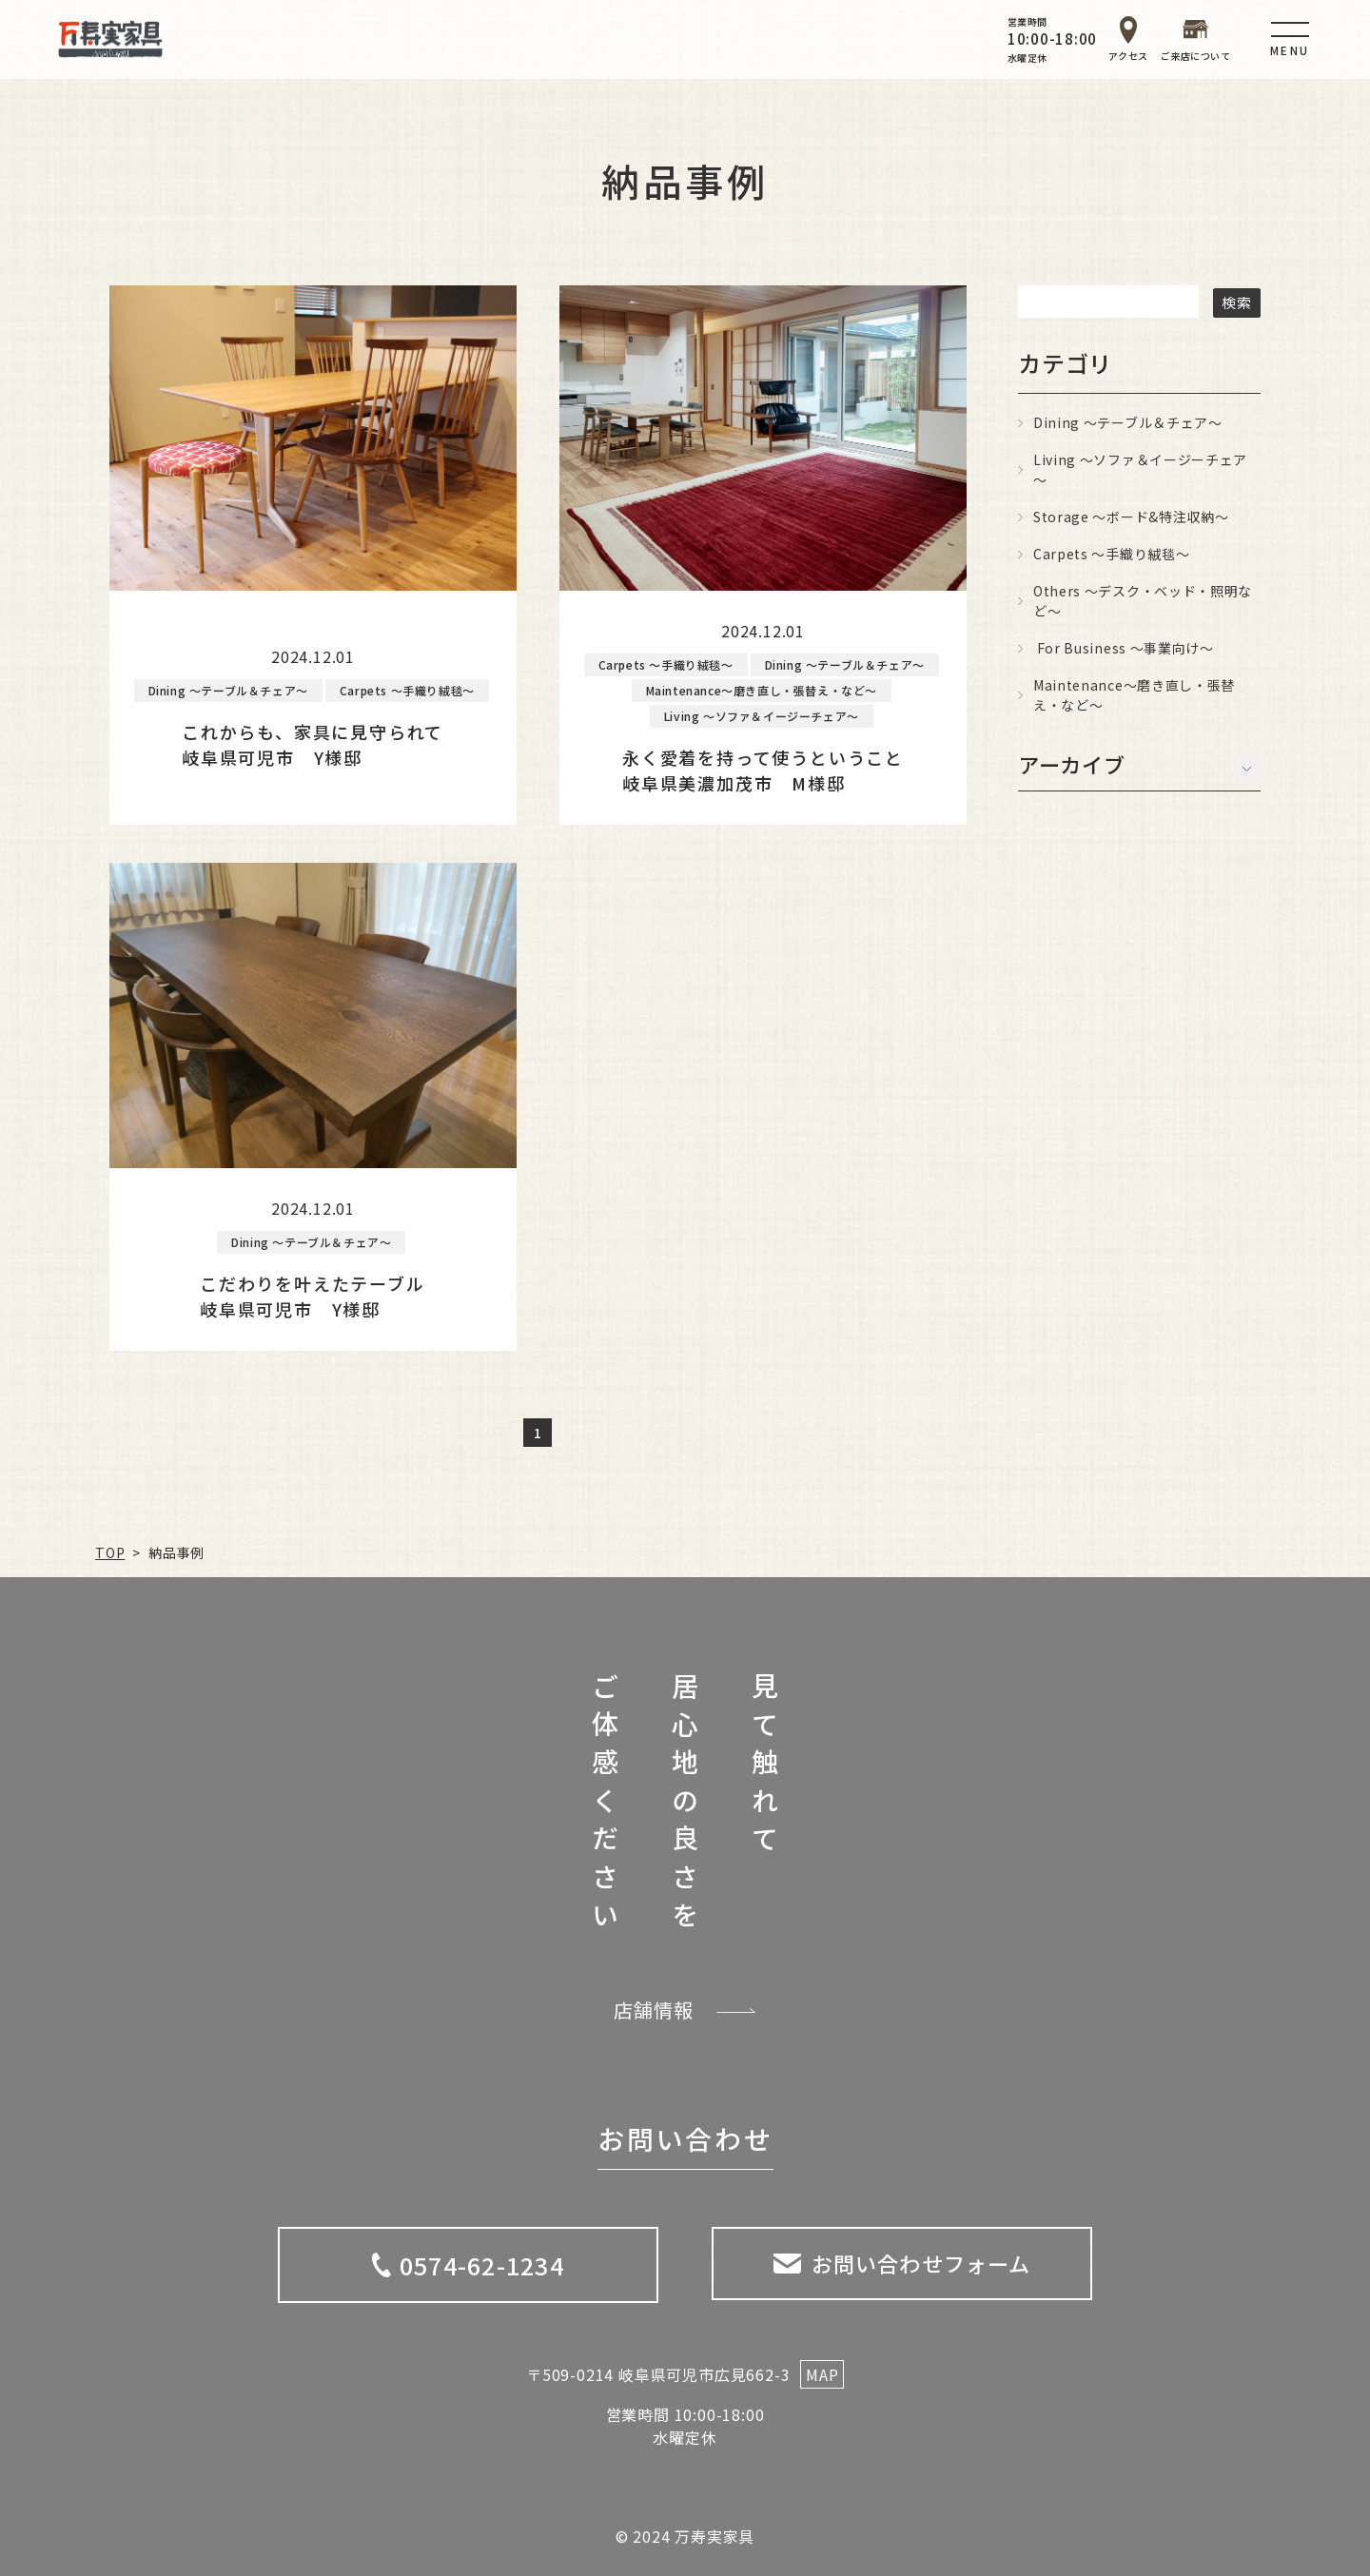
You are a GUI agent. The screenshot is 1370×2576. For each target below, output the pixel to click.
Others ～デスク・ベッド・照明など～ (1142, 600)
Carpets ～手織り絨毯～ (1111, 553)
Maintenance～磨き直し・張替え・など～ (1134, 694)
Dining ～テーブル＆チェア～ (1128, 422)
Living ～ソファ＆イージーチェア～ (1140, 469)
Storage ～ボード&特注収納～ (1131, 516)
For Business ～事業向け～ (1123, 647)
